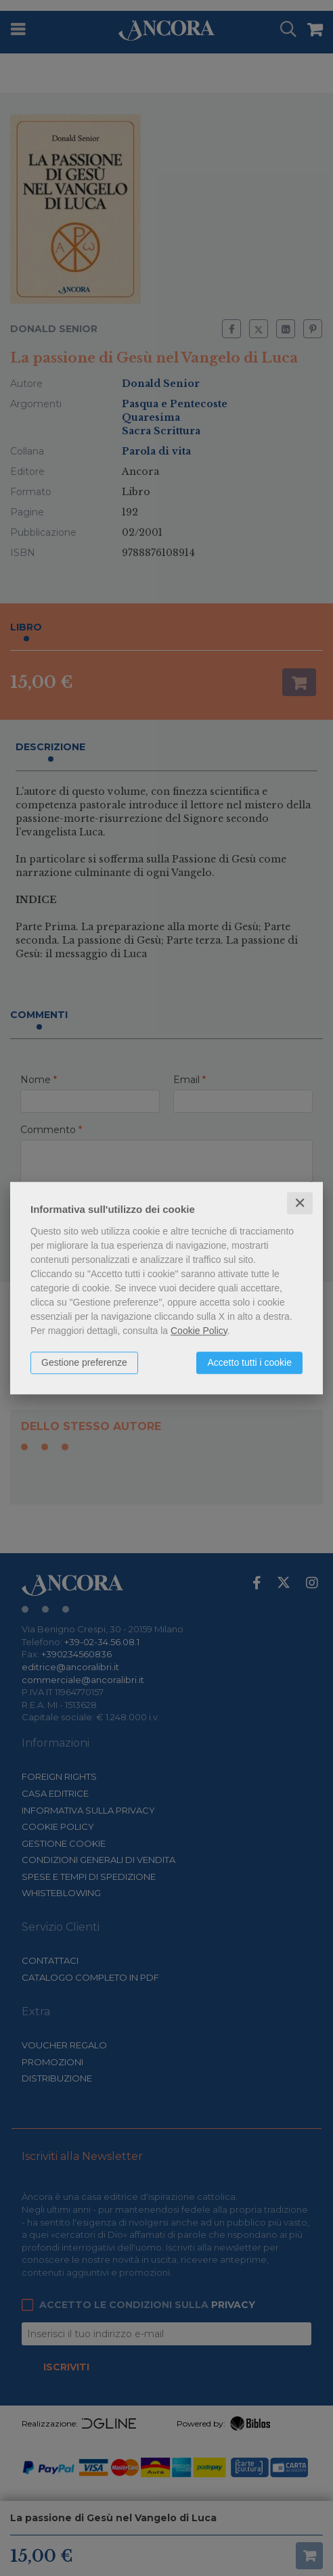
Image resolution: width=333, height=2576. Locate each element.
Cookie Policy (199, 1330)
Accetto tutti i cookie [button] (249, 1362)
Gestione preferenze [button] (84, 1362)
